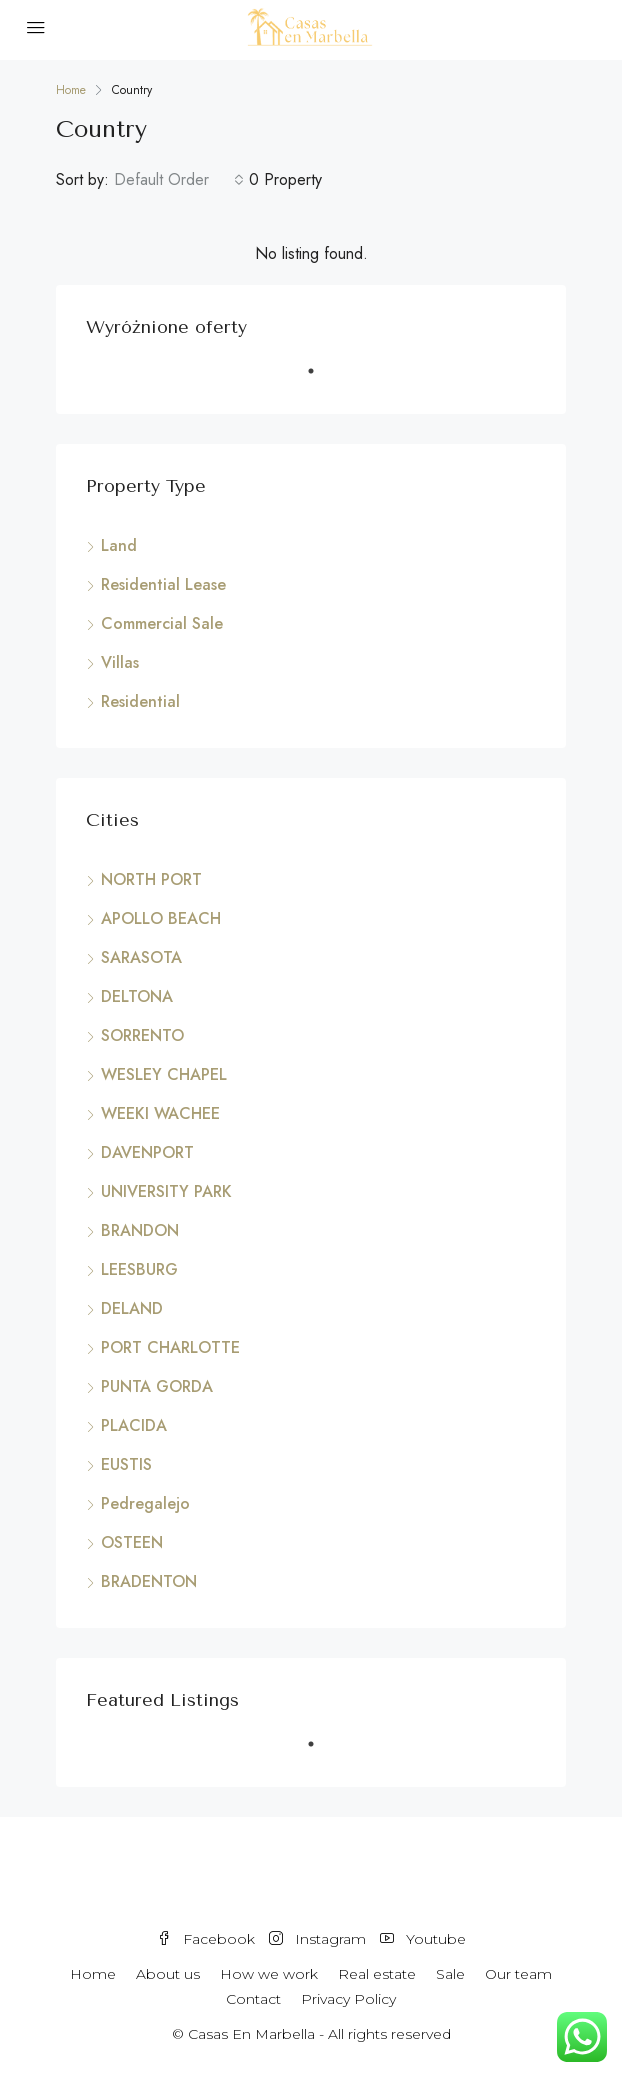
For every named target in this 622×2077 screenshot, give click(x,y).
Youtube (423, 1939)
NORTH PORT (151, 879)
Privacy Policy (348, 1999)
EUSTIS (126, 1464)
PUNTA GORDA (157, 1386)
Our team (518, 1974)
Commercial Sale (162, 623)
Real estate (377, 1974)
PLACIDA (134, 1425)
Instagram (317, 1939)
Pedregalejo (145, 1503)
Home (93, 1974)
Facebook (206, 1939)
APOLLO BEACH (161, 918)
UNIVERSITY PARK (166, 1191)
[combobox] (179, 180)
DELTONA (137, 996)
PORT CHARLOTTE (170, 1347)
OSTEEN (132, 1542)
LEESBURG (139, 1269)
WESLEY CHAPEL (164, 1074)
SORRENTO (142, 1035)
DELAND (132, 1308)
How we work (269, 1974)
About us (168, 1974)
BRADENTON (149, 1581)
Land (119, 545)
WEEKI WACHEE (160, 1113)
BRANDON (140, 1230)
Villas (120, 662)
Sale (450, 1974)
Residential (140, 701)
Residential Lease (163, 584)
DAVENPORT (147, 1152)
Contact (253, 1999)
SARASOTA (141, 957)
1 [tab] (321, 379)
